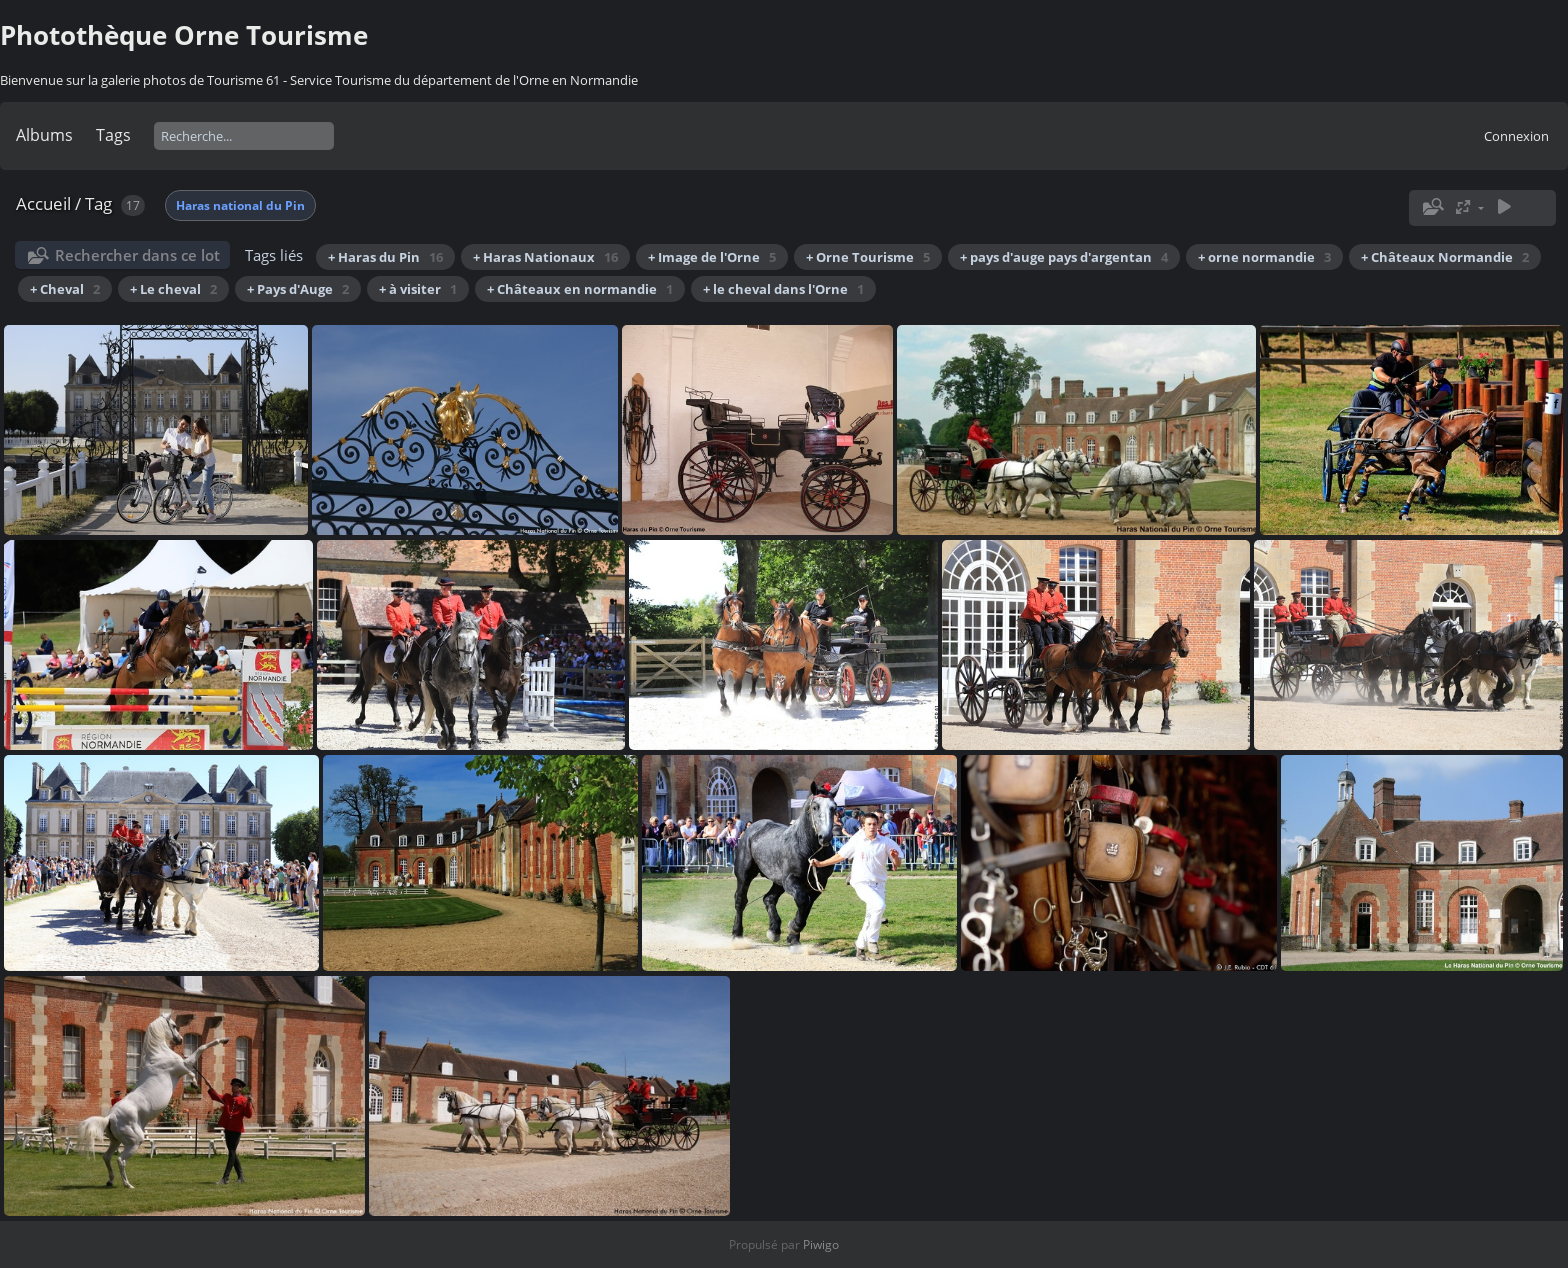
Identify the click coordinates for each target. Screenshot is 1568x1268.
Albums (44, 135)
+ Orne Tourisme (868, 257)
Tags (113, 135)
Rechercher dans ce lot (137, 255)
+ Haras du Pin (385, 257)
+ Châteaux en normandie (580, 289)
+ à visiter (418, 289)
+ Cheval (65, 289)
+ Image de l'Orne (712, 257)
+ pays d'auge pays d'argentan (1064, 257)
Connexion (1516, 136)
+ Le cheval (173, 289)
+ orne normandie (1264, 257)
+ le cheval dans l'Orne (783, 289)
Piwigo (821, 1244)
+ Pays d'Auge (298, 289)
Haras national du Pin (240, 205)
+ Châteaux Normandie (1445, 257)
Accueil (43, 203)
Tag (98, 203)
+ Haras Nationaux (545, 257)
